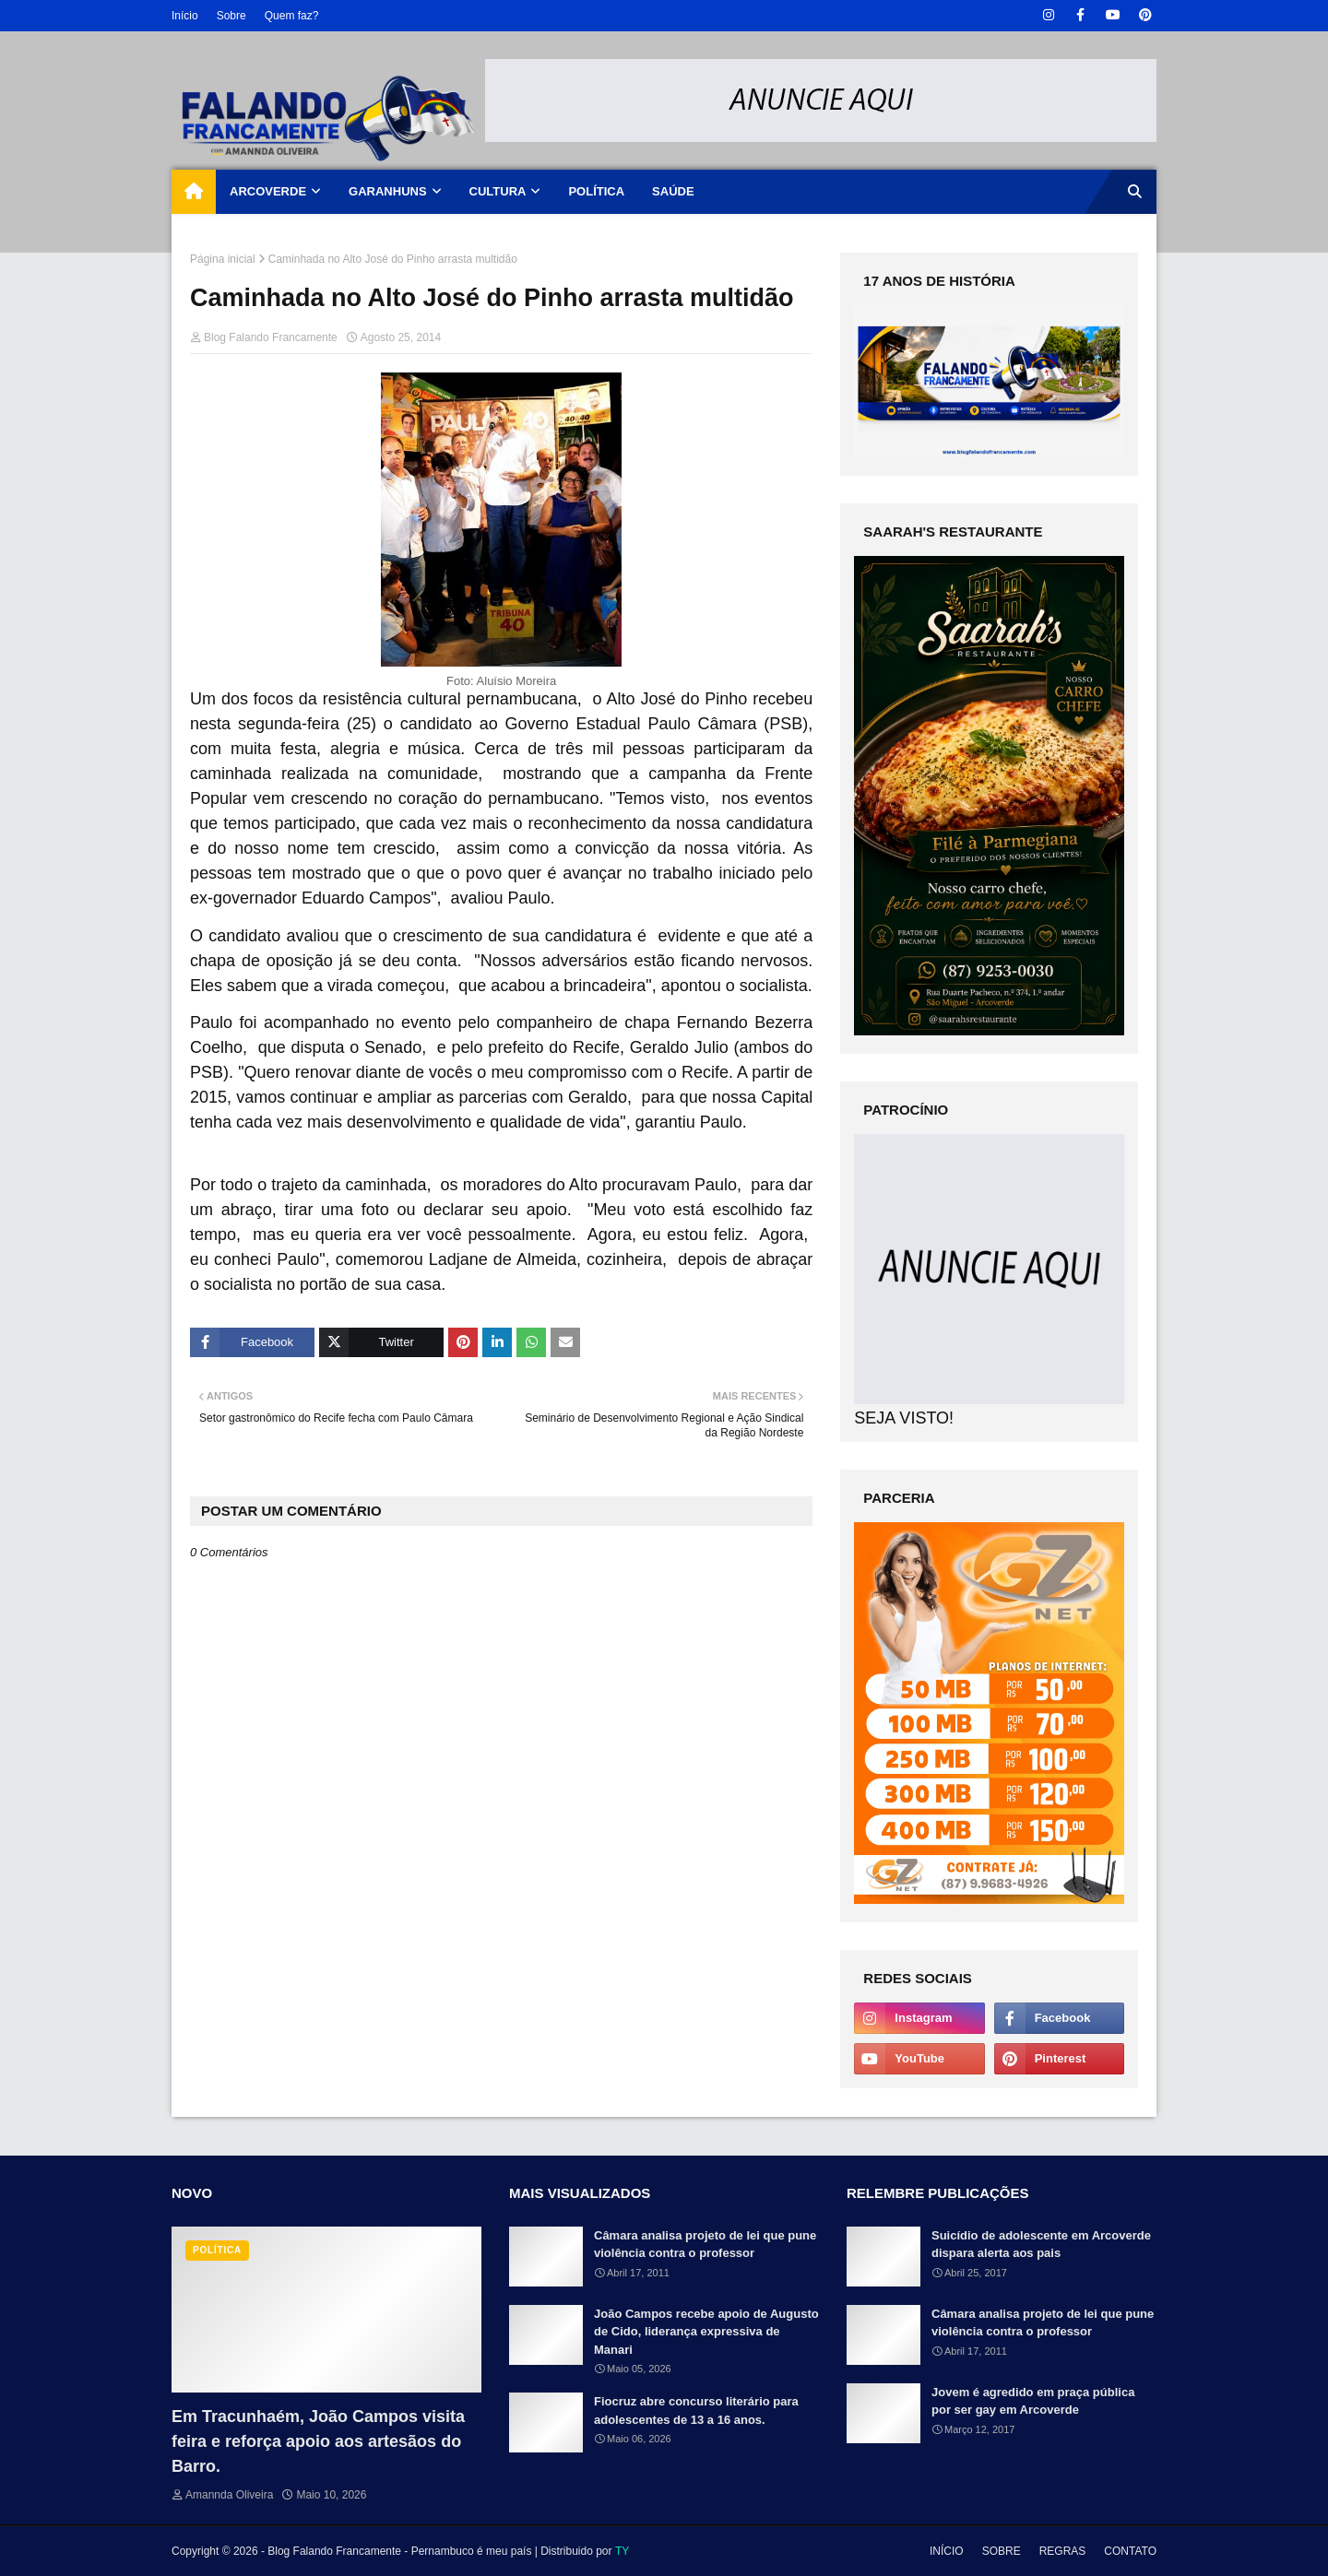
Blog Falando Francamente (271, 337)
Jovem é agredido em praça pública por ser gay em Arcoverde (1032, 2401)
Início (185, 15)
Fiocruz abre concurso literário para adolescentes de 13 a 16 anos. (696, 2410)
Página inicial (222, 259)
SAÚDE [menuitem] (673, 191)
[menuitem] (194, 192)
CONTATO (1130, 2551)
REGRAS (1062, 2551)
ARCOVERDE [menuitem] (268, 191)
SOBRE (1001, 2551)
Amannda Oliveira (229, 2494)
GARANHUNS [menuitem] (388, 191)
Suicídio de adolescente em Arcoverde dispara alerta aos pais (1041, 2244)
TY (622, 2551)
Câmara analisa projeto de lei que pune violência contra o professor (705, 2244)
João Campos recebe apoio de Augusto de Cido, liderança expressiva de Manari (706, 2332)
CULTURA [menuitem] (498, 191)
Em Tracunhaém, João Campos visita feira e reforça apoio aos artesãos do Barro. (318, 2441)
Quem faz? (292, 15)
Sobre (231, 15)
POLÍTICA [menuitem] (596, 191)
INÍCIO (947, 2551)
